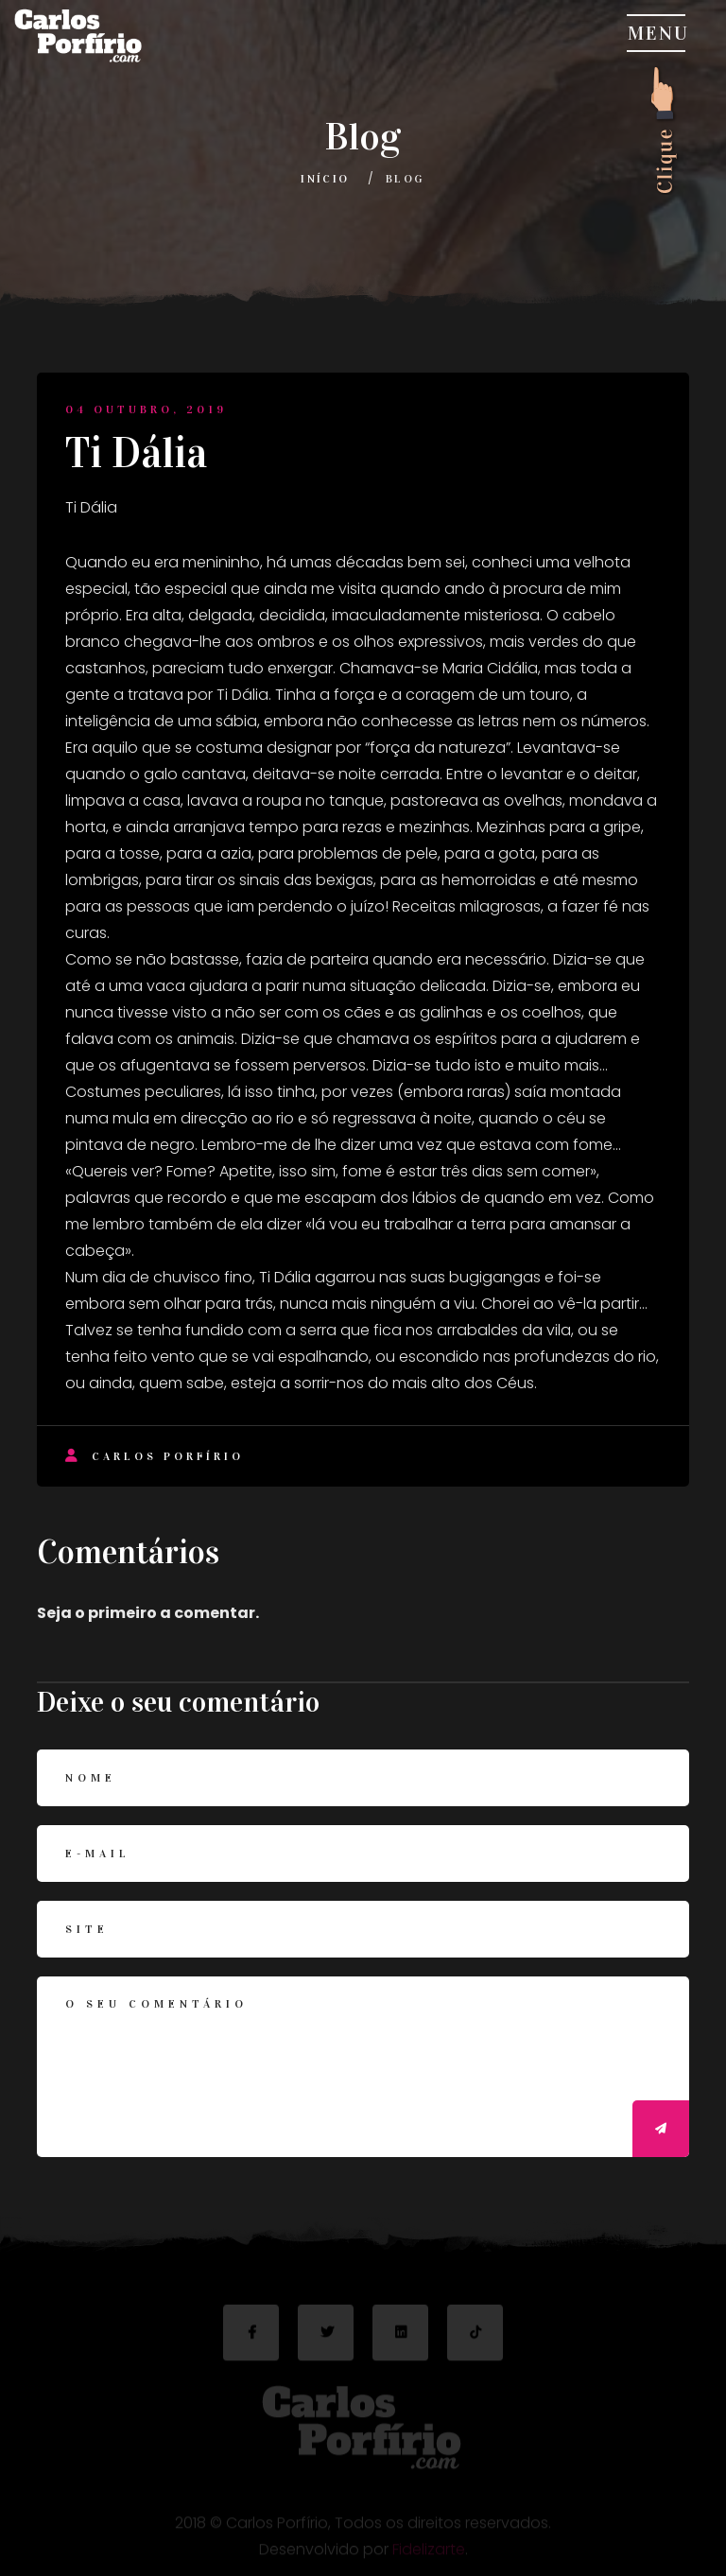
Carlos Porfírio (154, 1456)
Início (325, 178)
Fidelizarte (428, 2552)
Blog (405, 178)
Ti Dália (136, 453)
